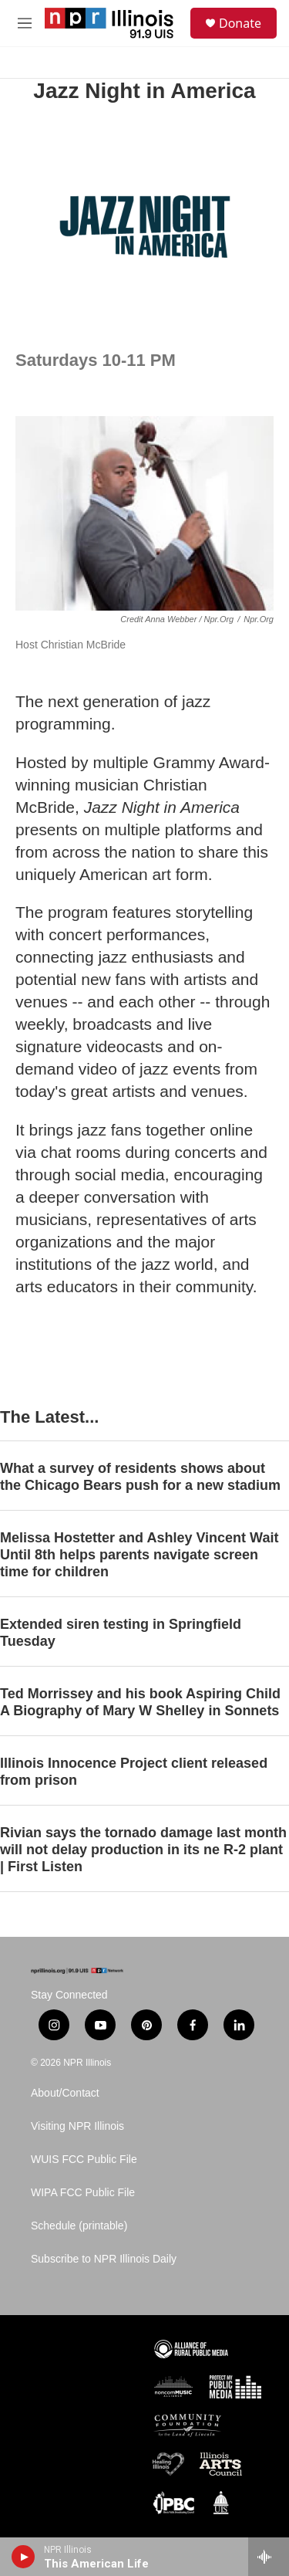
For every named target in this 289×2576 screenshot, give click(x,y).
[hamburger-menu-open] (24, 23)
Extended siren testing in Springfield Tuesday (120, 1632)
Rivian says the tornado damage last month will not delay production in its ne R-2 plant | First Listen (143, 1849)
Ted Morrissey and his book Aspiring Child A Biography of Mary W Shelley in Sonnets (140, 1702)
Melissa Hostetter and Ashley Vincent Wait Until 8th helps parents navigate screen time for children (139, 1554)
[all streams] (268, 2556)
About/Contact (65, 2093)
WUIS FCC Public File (84, 2159)
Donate (240, 23)
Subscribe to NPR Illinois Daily (103, 2259)
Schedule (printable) (79, 2226)
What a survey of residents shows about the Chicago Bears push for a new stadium (140, 1477)
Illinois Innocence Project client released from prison (133, 1771)
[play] (23, 2556)
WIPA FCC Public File (83, 2193)
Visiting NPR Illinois (77, 2126)
